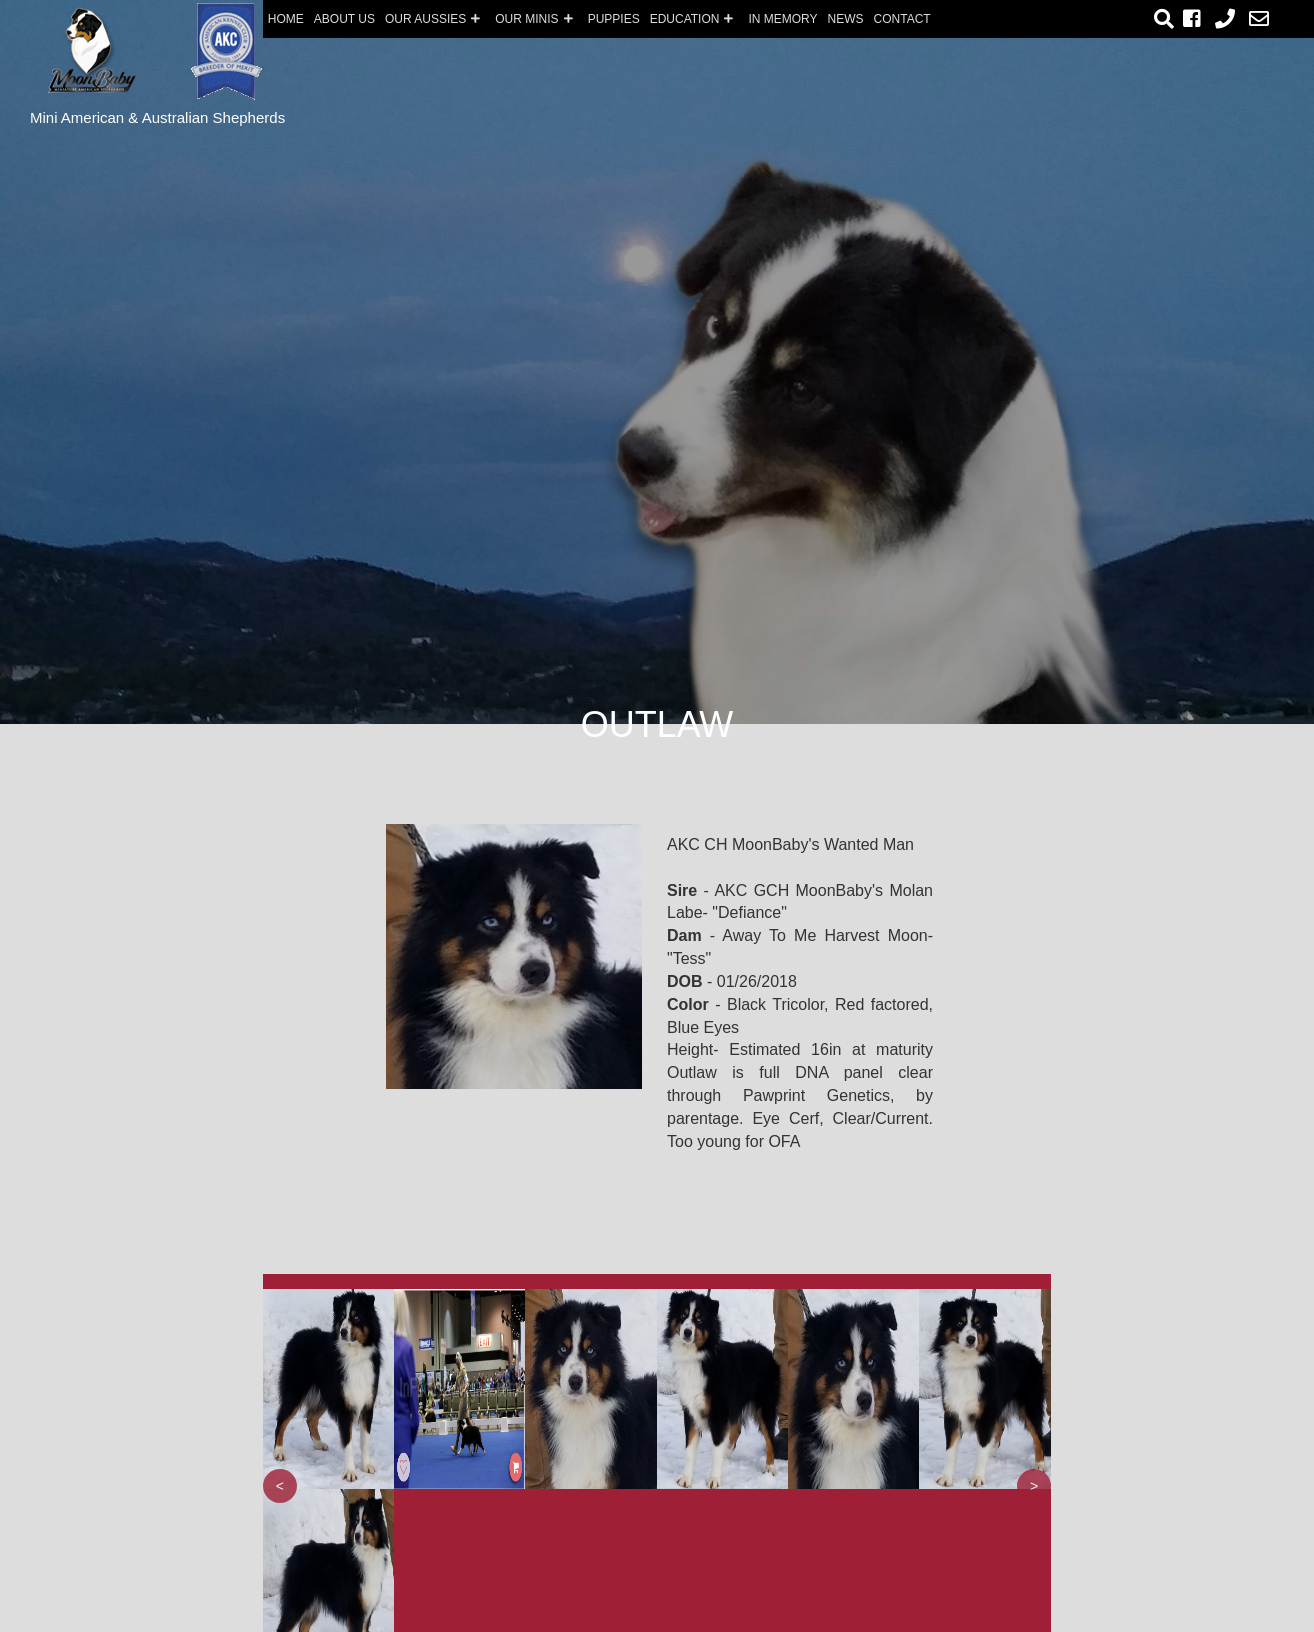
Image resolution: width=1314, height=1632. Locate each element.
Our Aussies (435, 19)
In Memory (782, 19)
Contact (902, 19)
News (846, 19)
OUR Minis (536, 19)
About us (344, 19)
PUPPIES (614, 19)
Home (286, 19)
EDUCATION (694, 19)
